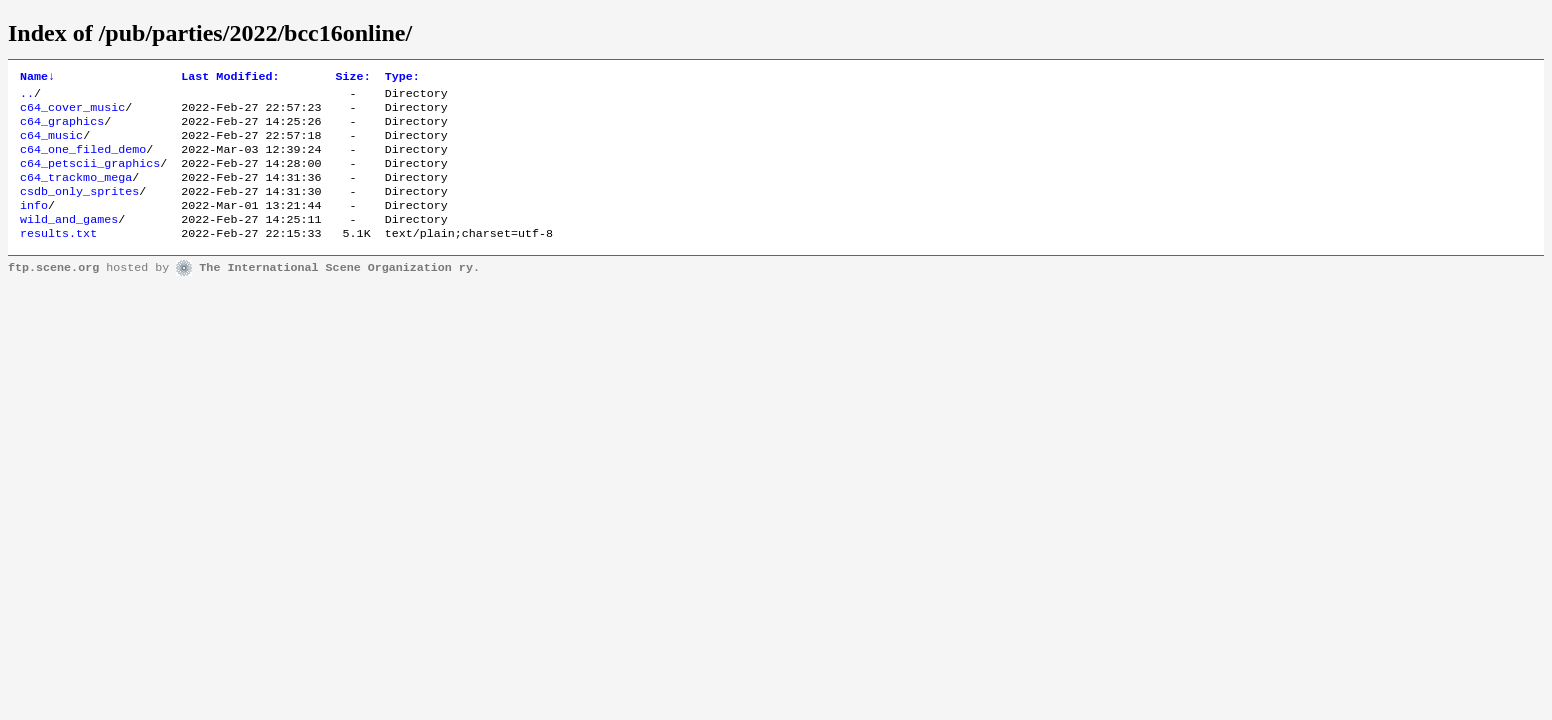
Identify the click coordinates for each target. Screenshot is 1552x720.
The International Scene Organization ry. (339, 292)
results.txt (58, 257)
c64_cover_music (72, 113)
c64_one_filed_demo (83, 161)
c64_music (51, 145)
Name (37, 78)
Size (353, 78)
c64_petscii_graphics (90, 177)
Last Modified (230, 78)
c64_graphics (62, 129)
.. (27, 97)
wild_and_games (69, 241)
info (34, 225)
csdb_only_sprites (79, 209)
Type (402, 78)
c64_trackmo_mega (76, 193)
